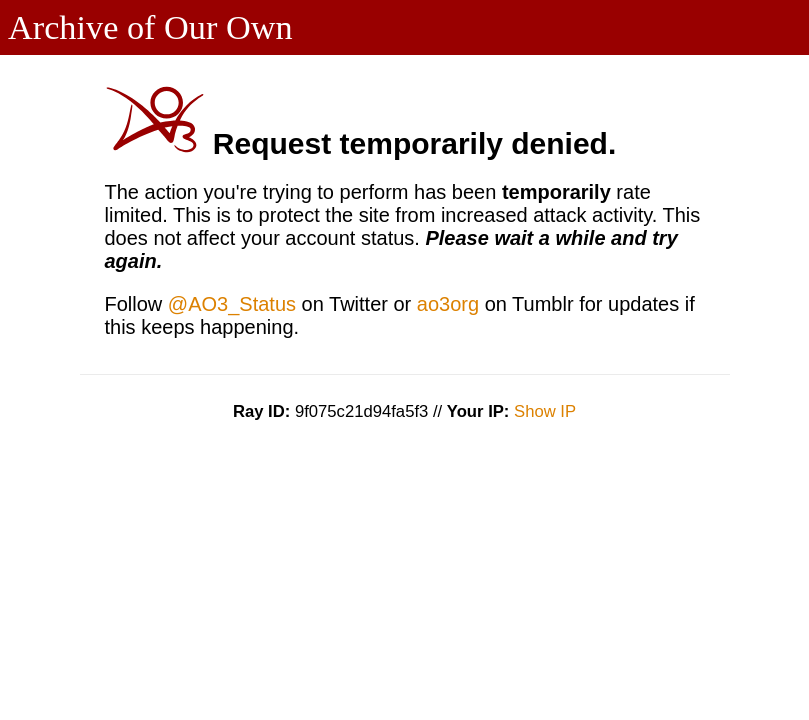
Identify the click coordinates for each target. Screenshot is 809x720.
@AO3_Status (232, 304)
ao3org (448, 304)
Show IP (545, 411)
